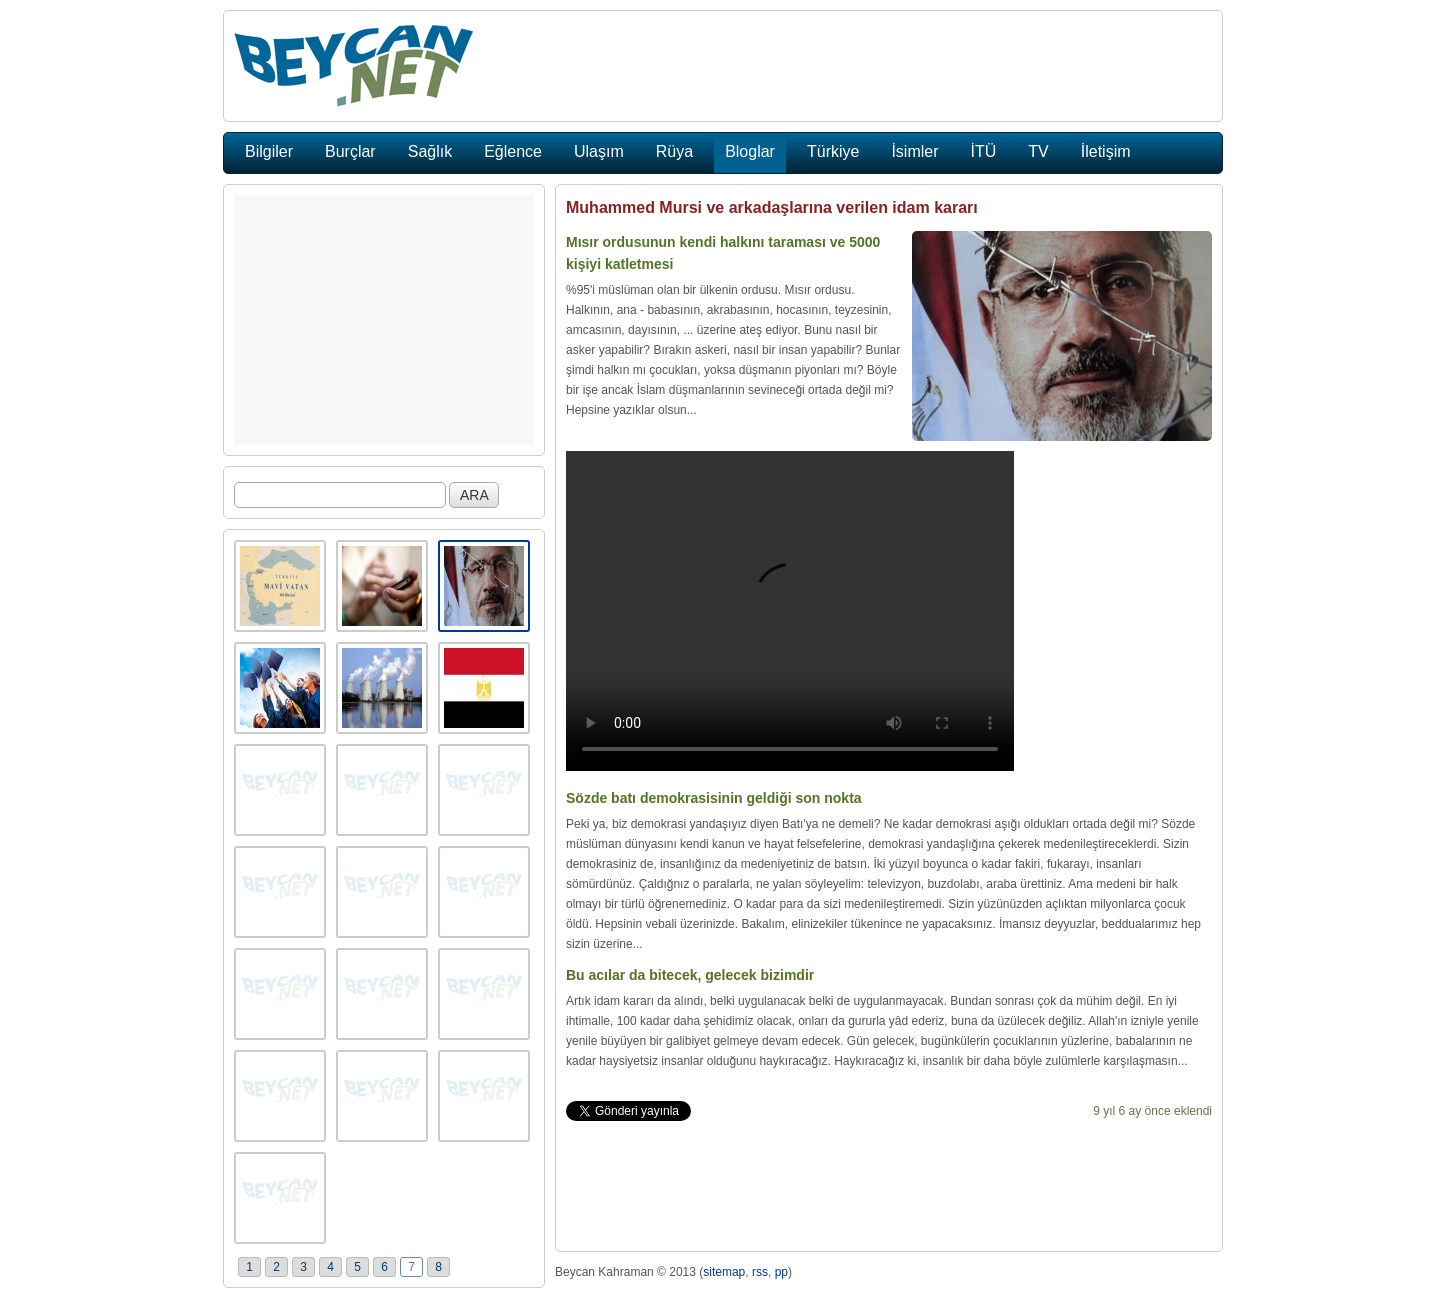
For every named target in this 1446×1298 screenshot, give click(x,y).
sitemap (724, 1272)
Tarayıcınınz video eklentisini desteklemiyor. (790, 611)
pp (781, 1272)
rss (760, 1272)
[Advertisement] (384, 320)
